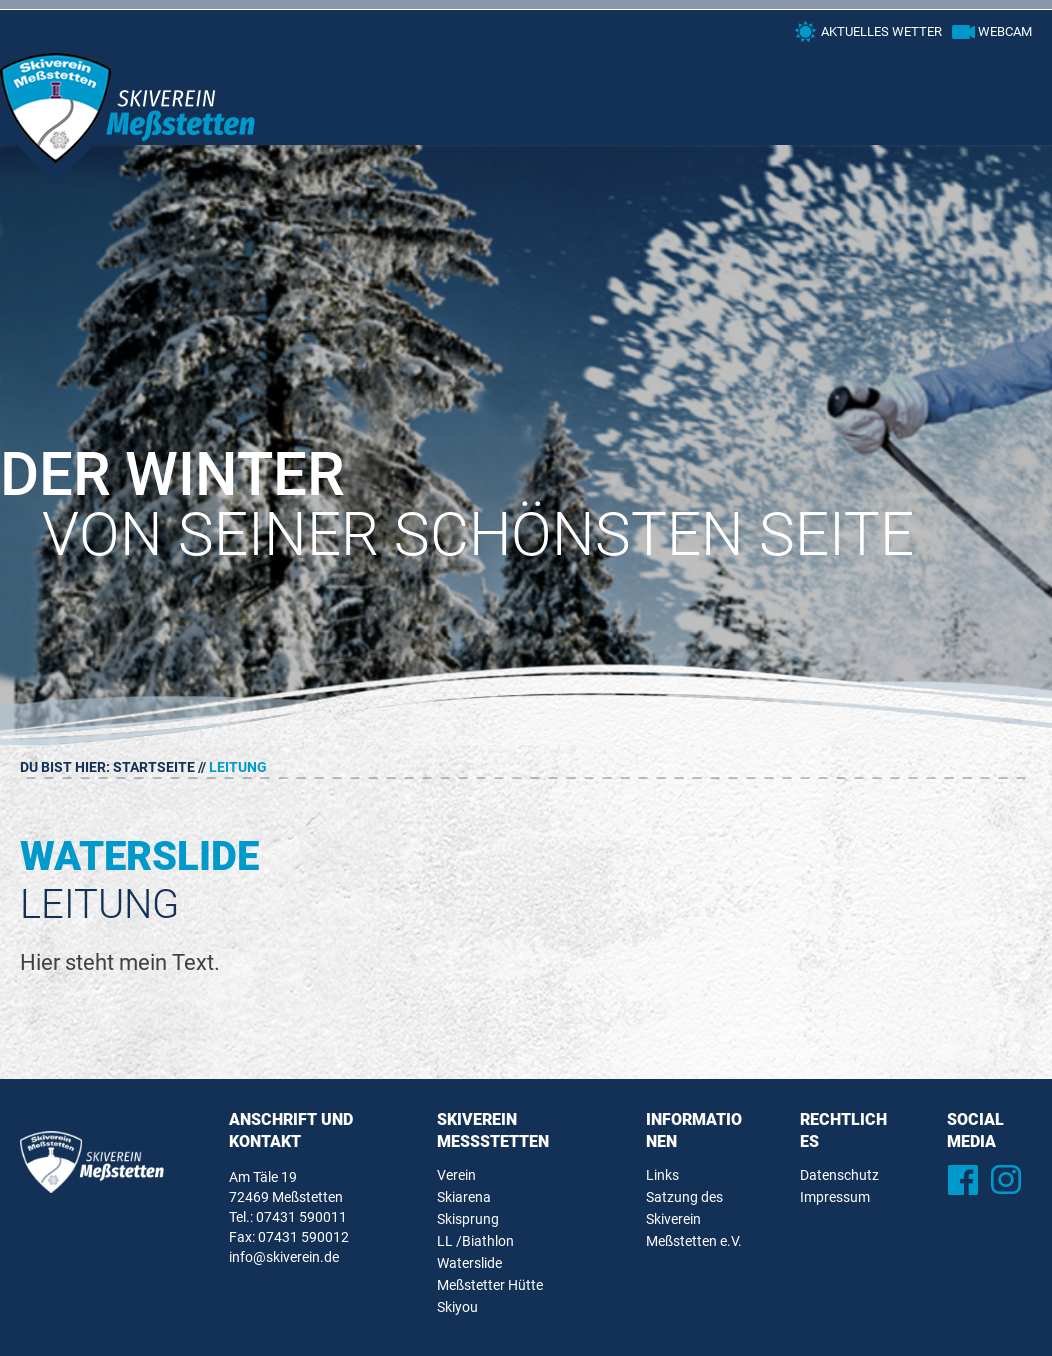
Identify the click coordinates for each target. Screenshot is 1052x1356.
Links (662, 1175)
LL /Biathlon (475, 1241)
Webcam (1005, 31)
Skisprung (468, 1219)
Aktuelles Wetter (881, 31)
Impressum (835, 1197)
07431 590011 (301, 1217)
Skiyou (457, 1307)
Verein (456, 1175)
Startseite (154, 767)
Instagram (1006, 1179)
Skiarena (464, 1197)
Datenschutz (839, 1175)
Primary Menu (1007, 85)
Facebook (963, 1179)
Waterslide (469, 1263)
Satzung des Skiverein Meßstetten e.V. (694, 1219)
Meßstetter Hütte (490, 1285)
